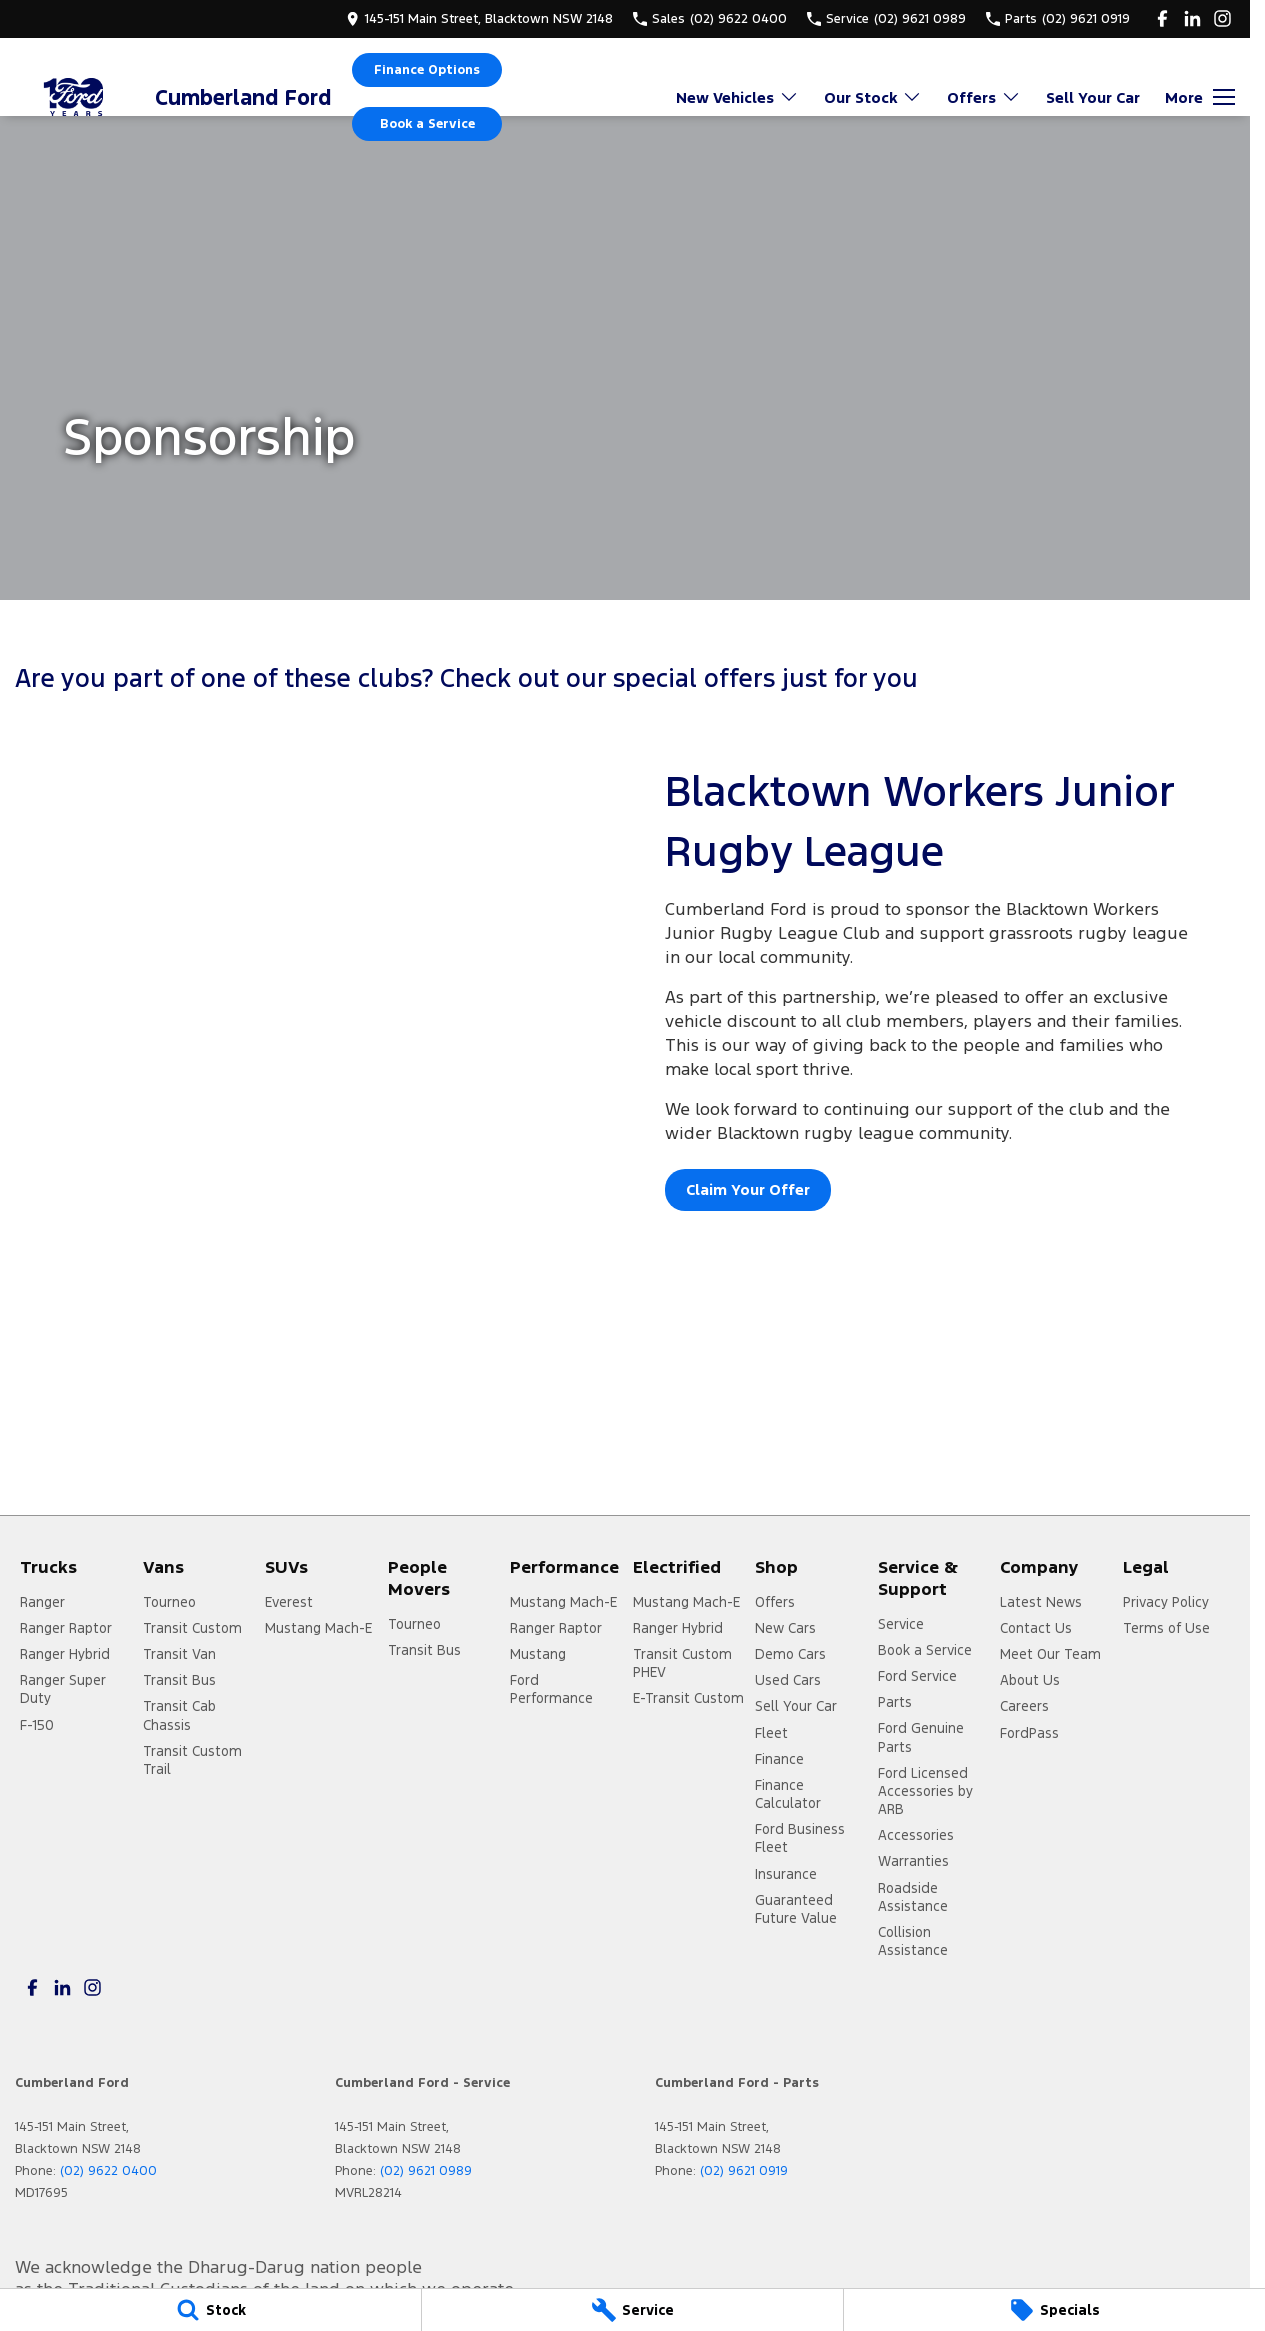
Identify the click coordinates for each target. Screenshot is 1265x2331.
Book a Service (427, 124)
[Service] (632, 2310)
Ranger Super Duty (63, 1689)
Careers (1024, 1706)
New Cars (785, 1628)
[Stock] (210, 2310)
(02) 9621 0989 (426, 2171)
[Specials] (1054, 2310)
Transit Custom (192, 1628)
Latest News (1041, 1602)
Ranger (42, 1602)
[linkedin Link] (1192, 18)
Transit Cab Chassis (179, 1715)
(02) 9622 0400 (108, 2171)
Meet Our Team (1050, 1654)
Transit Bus (179, 1680)
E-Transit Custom (688, 1698)
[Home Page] (75, 97)
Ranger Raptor (66, 1628)
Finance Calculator (788, 1794)
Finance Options (427, 70)
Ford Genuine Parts (921, 1737)
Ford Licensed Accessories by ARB (925, 1791)
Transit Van (179, 1654)
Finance (779, 1759)
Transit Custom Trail (192, 1760)
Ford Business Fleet (800, 1838)
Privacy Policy (1166, 1602)
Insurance (786, 1874)
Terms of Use (1166, 1628)
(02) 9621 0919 (744, 2171)
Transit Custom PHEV (682, 1663)
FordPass (1029, 1733)
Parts (895, 1702)
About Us (1030, 1680)
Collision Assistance (913, 1941)
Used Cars (788, 1680)
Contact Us (1036, 1628)
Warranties (913, 1861)
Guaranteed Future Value (796, 1909)
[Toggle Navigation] (1200, 97)
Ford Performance (551, 1689)
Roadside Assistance (913, 1897)
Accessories (916, 1835)
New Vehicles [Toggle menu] (737, 97)
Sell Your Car (1093, 97)
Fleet (771, 1733)
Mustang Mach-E (318, 1628)
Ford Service (917, 1676)
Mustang (538, 1654)
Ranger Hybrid (65, 1654)
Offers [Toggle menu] (984, 97)
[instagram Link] (1222, 18)
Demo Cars (790, 1654)
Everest (289, 1602)
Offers (775, 1602)
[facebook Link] (1162, 18)
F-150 (37, 1725)
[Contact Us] (479, 18)
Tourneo (169, 1602)
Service (901, 1624)
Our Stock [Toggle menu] (873, 97)
